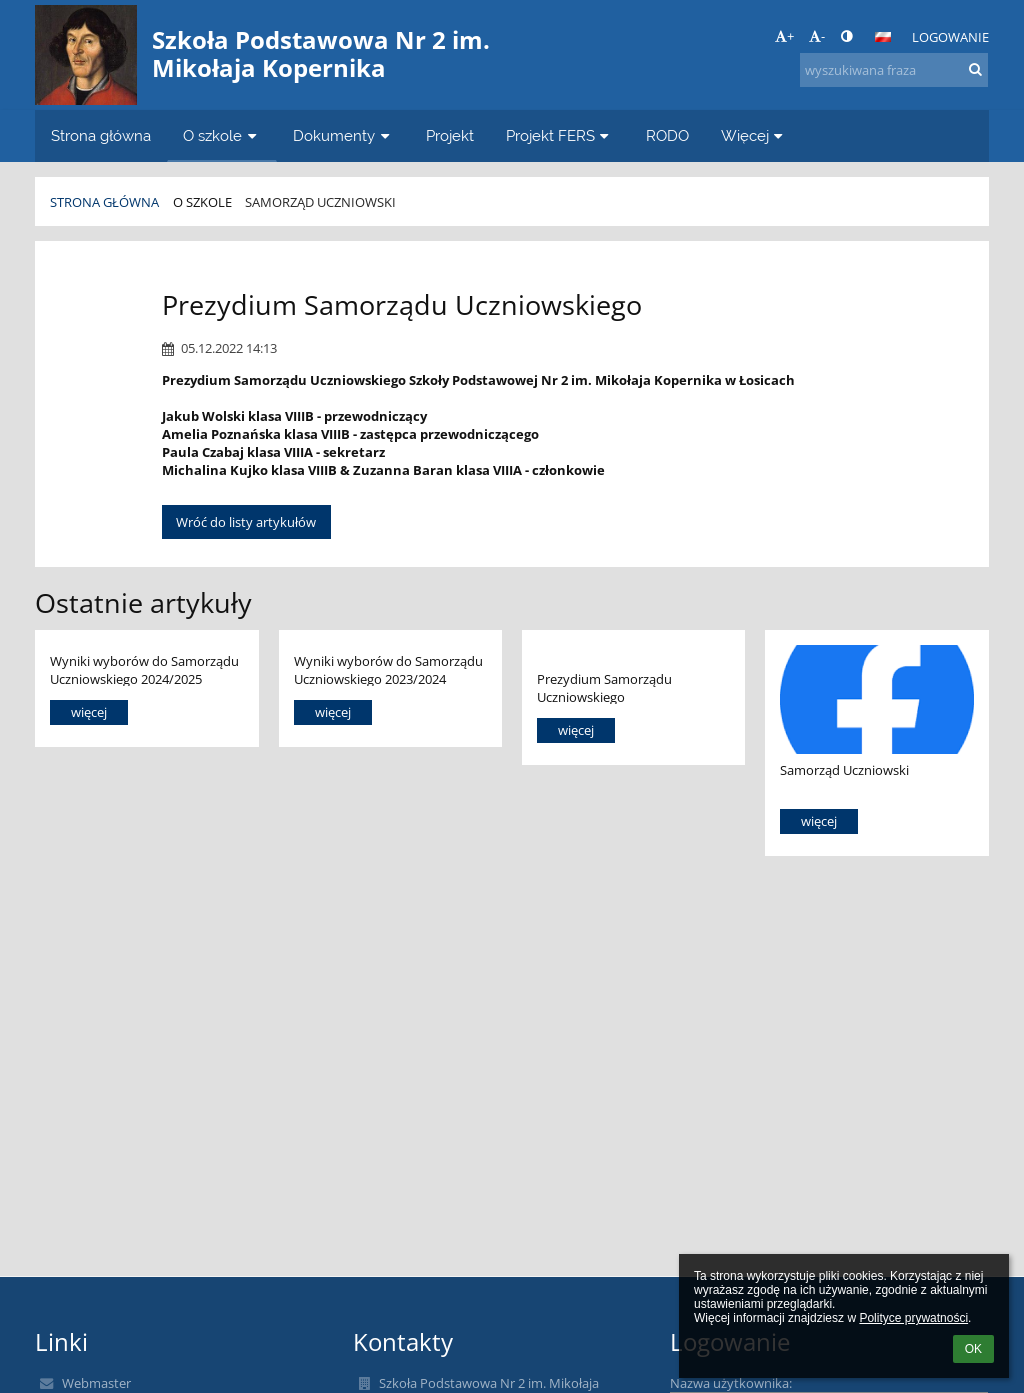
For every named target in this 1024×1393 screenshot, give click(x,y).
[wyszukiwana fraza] (894, 70)
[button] (883, 37)
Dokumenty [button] (343, 135)
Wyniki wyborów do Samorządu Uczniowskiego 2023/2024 (388, 669)
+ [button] (784, 36)
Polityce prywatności (913, 1318)
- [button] (817, 36)
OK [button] (973, 1349)
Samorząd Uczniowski (320, 202)
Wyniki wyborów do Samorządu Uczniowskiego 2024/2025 (144, 669)
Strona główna (104, 202)
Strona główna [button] (101, 135)
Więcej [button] (754, 135)
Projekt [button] (450, 135)
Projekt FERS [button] (560, 135)
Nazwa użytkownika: (731, 1383)
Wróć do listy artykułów (246, 522)
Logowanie (950, 37)
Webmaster (96, 1383)
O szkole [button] (222, 135)
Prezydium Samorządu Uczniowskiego (604, 687)
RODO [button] (667, 135)
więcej (89, 712)
